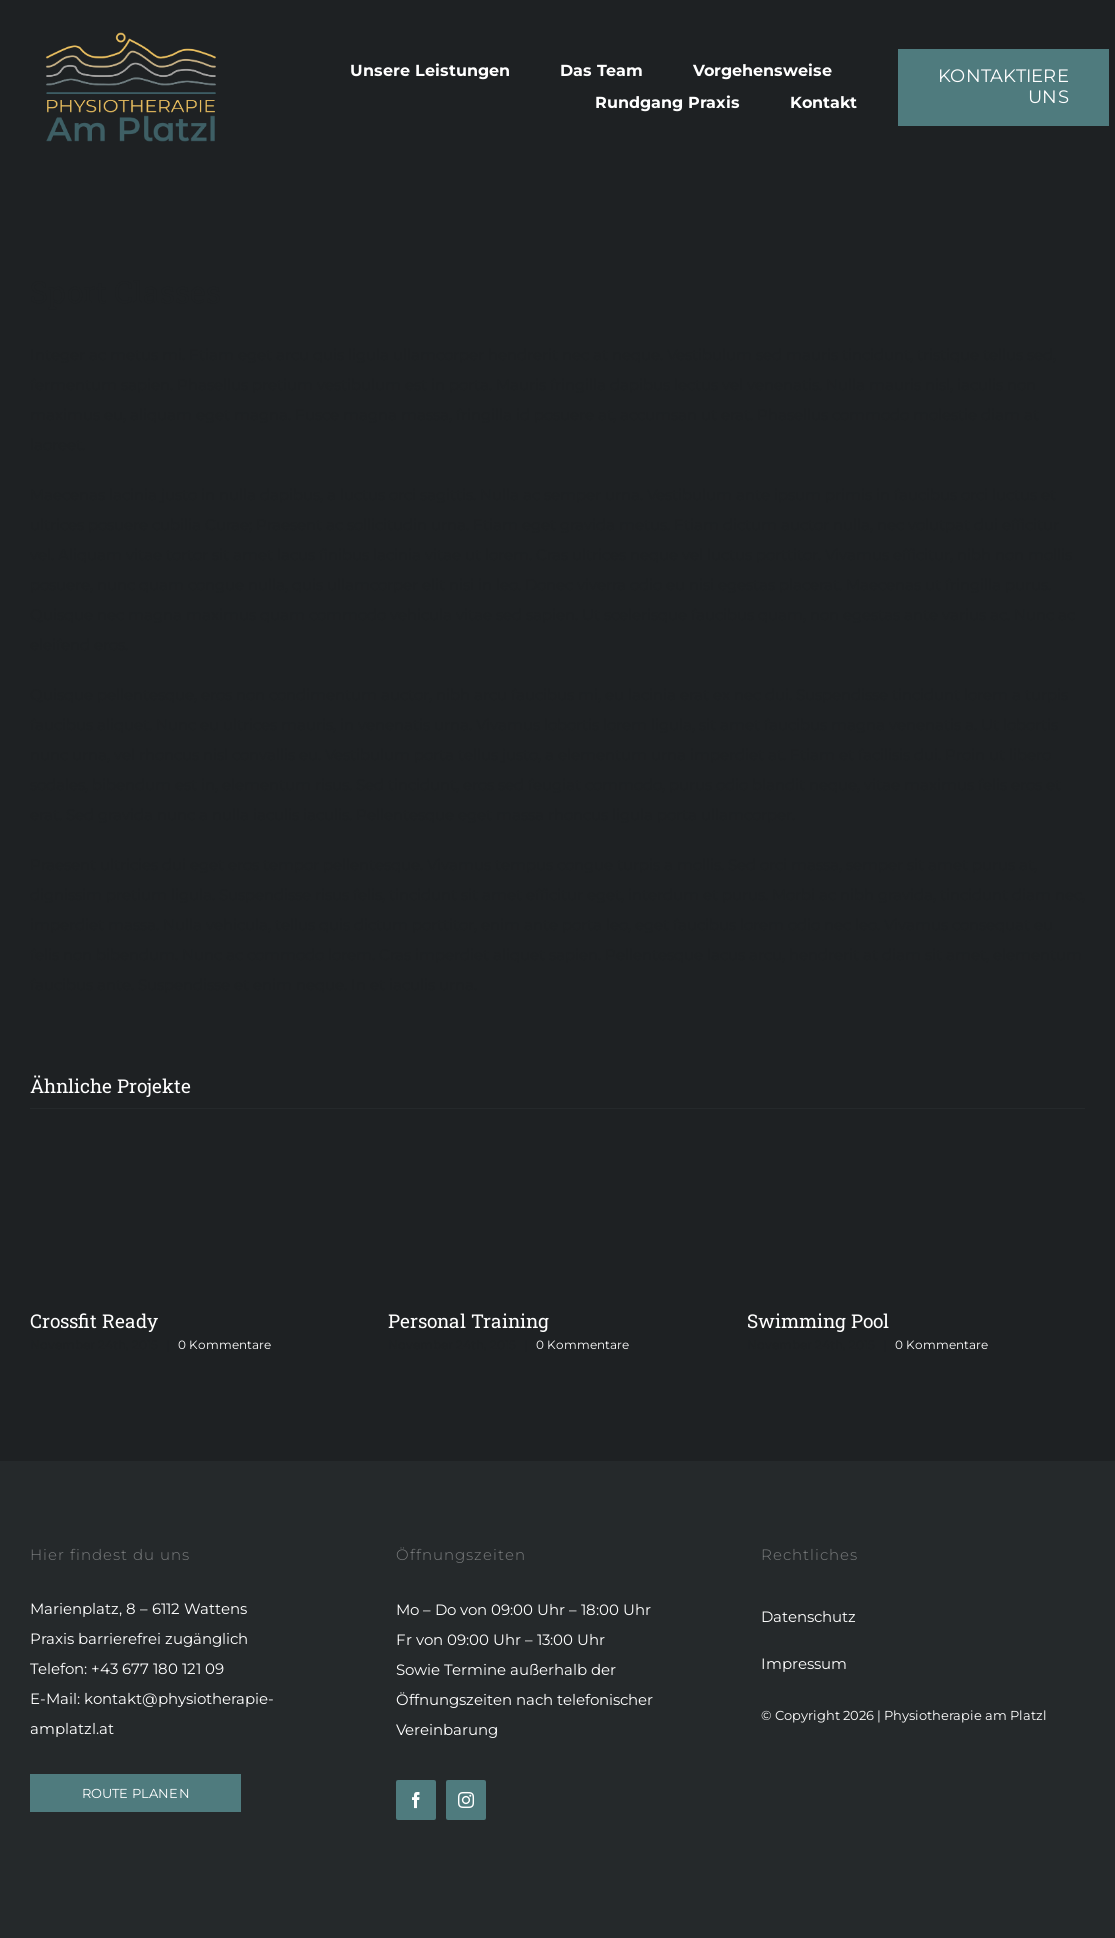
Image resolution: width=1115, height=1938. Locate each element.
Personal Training (468, 1320)
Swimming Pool (818, 1320)
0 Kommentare (224, 1344)
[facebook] (416, 1800)
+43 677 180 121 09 (157, 1668)
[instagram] (466, 1800)
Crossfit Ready (94, 1320)
